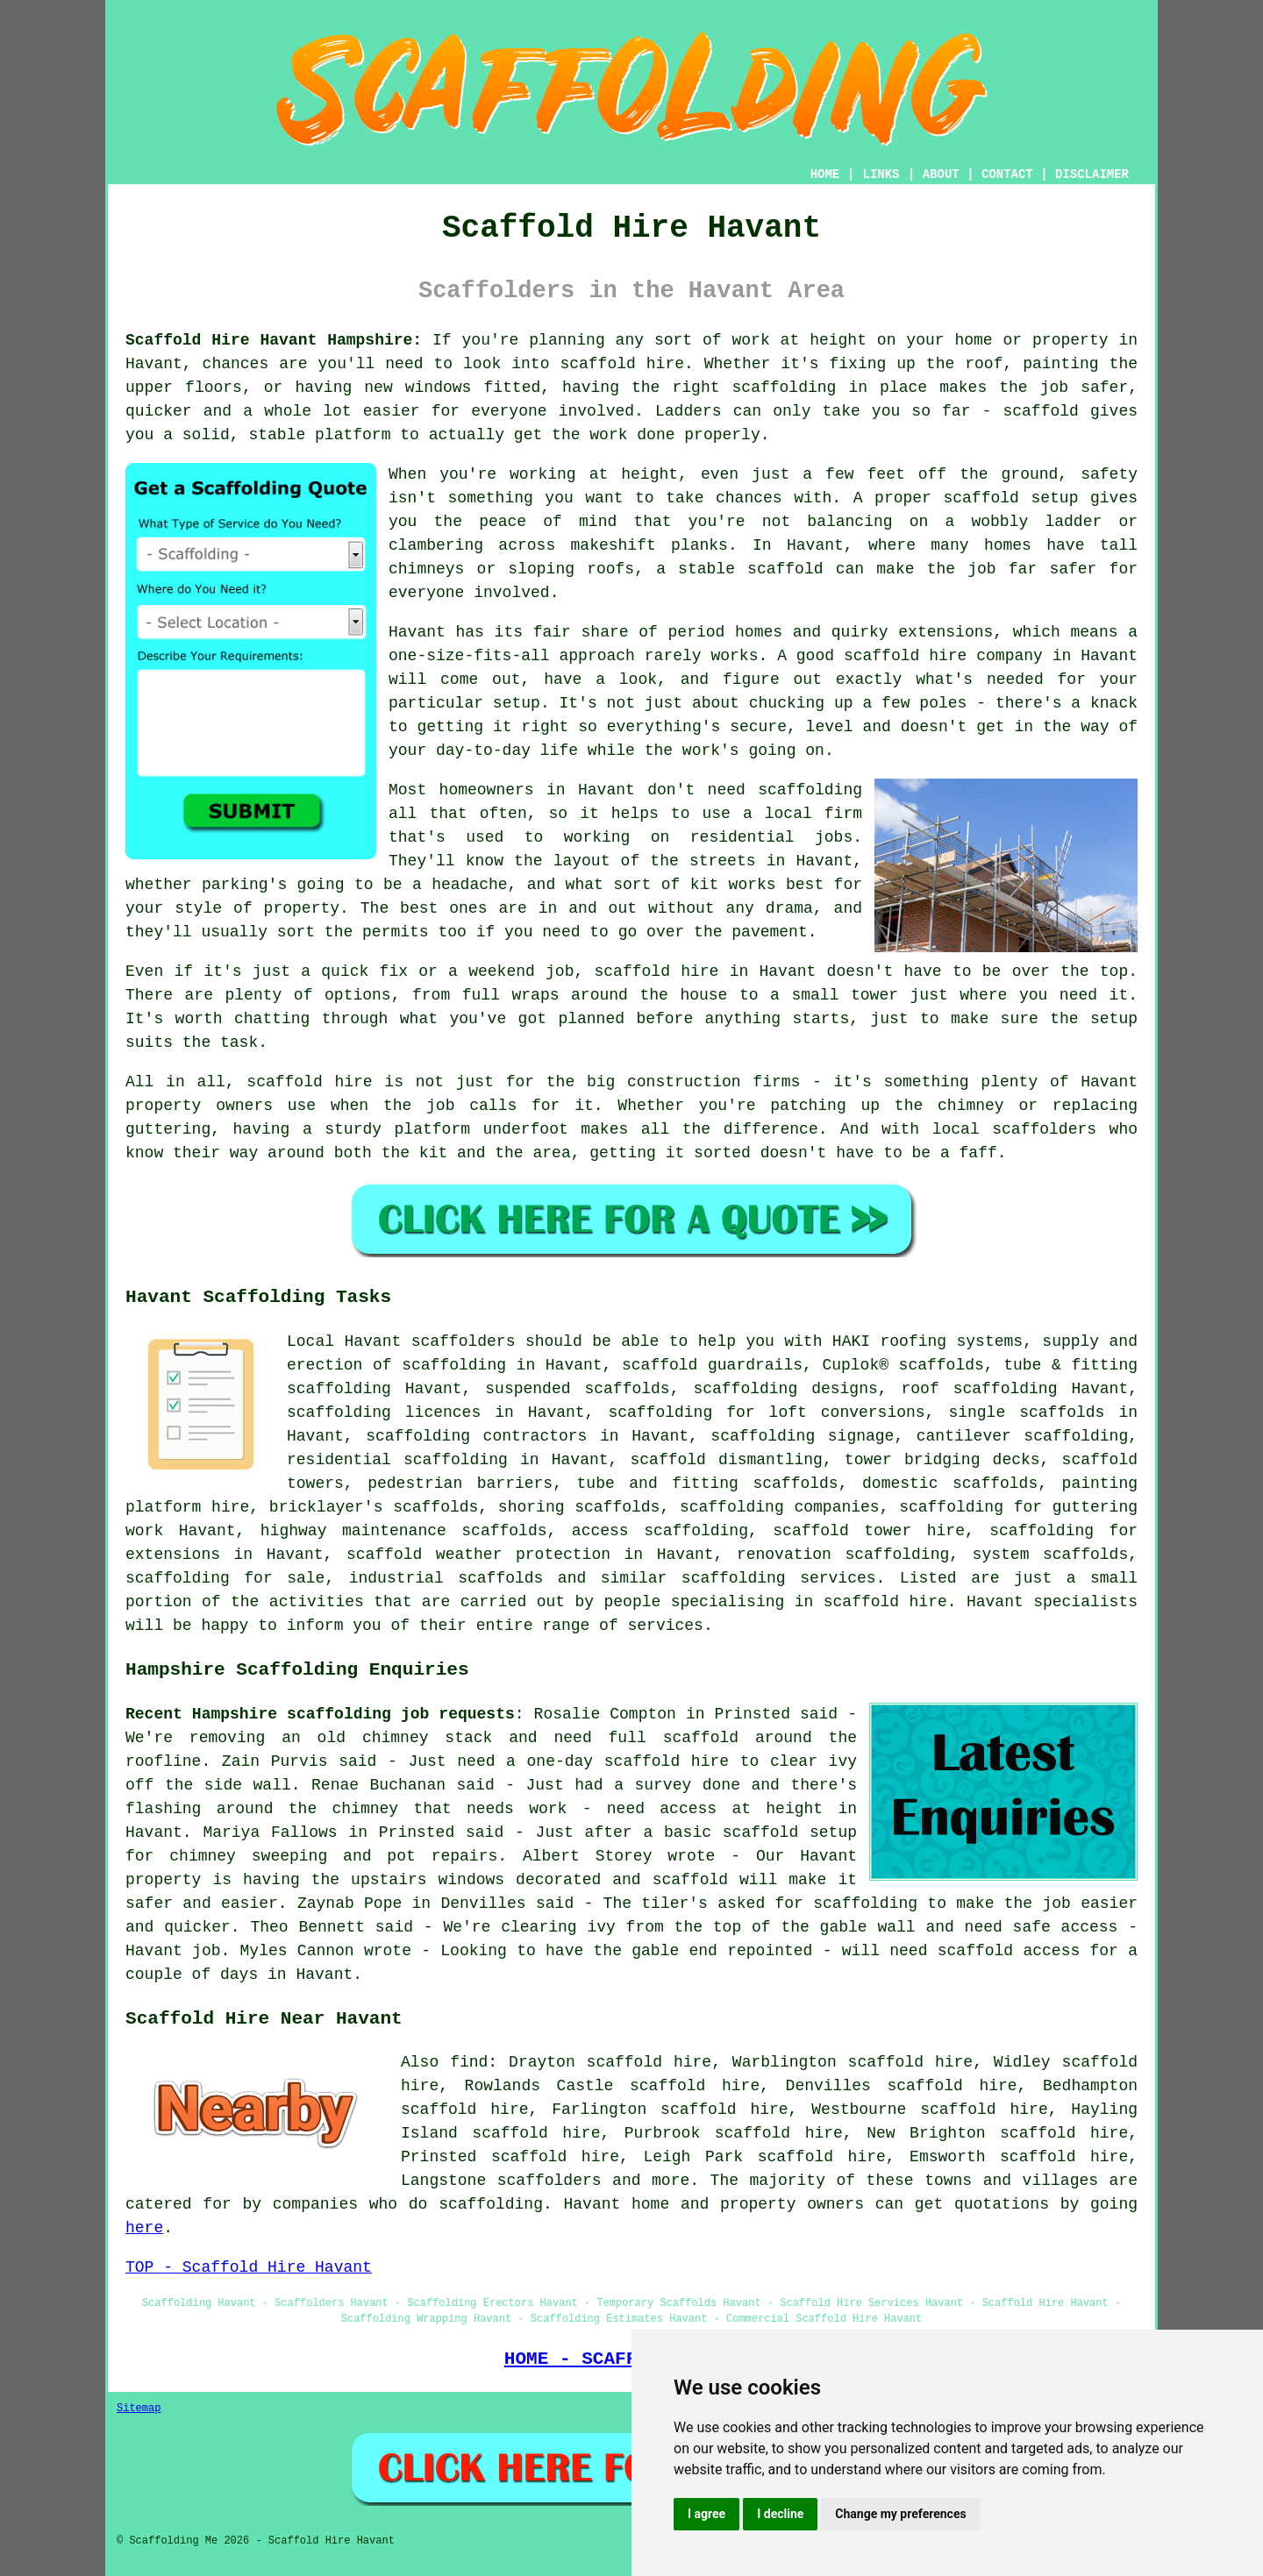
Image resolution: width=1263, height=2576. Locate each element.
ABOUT (941, 174)
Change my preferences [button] (900, 2514)
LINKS (880, 174)
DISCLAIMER (1092, 174)
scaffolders (463, 1341)
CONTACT (1007, 174)
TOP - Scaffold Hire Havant (248, 2267)
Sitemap (139, 2408)
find (469, 2062)
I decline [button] (780, 2514)
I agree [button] (706, 2514)
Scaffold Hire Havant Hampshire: (273, 340)
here (144, 2228)
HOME (825, 174)
